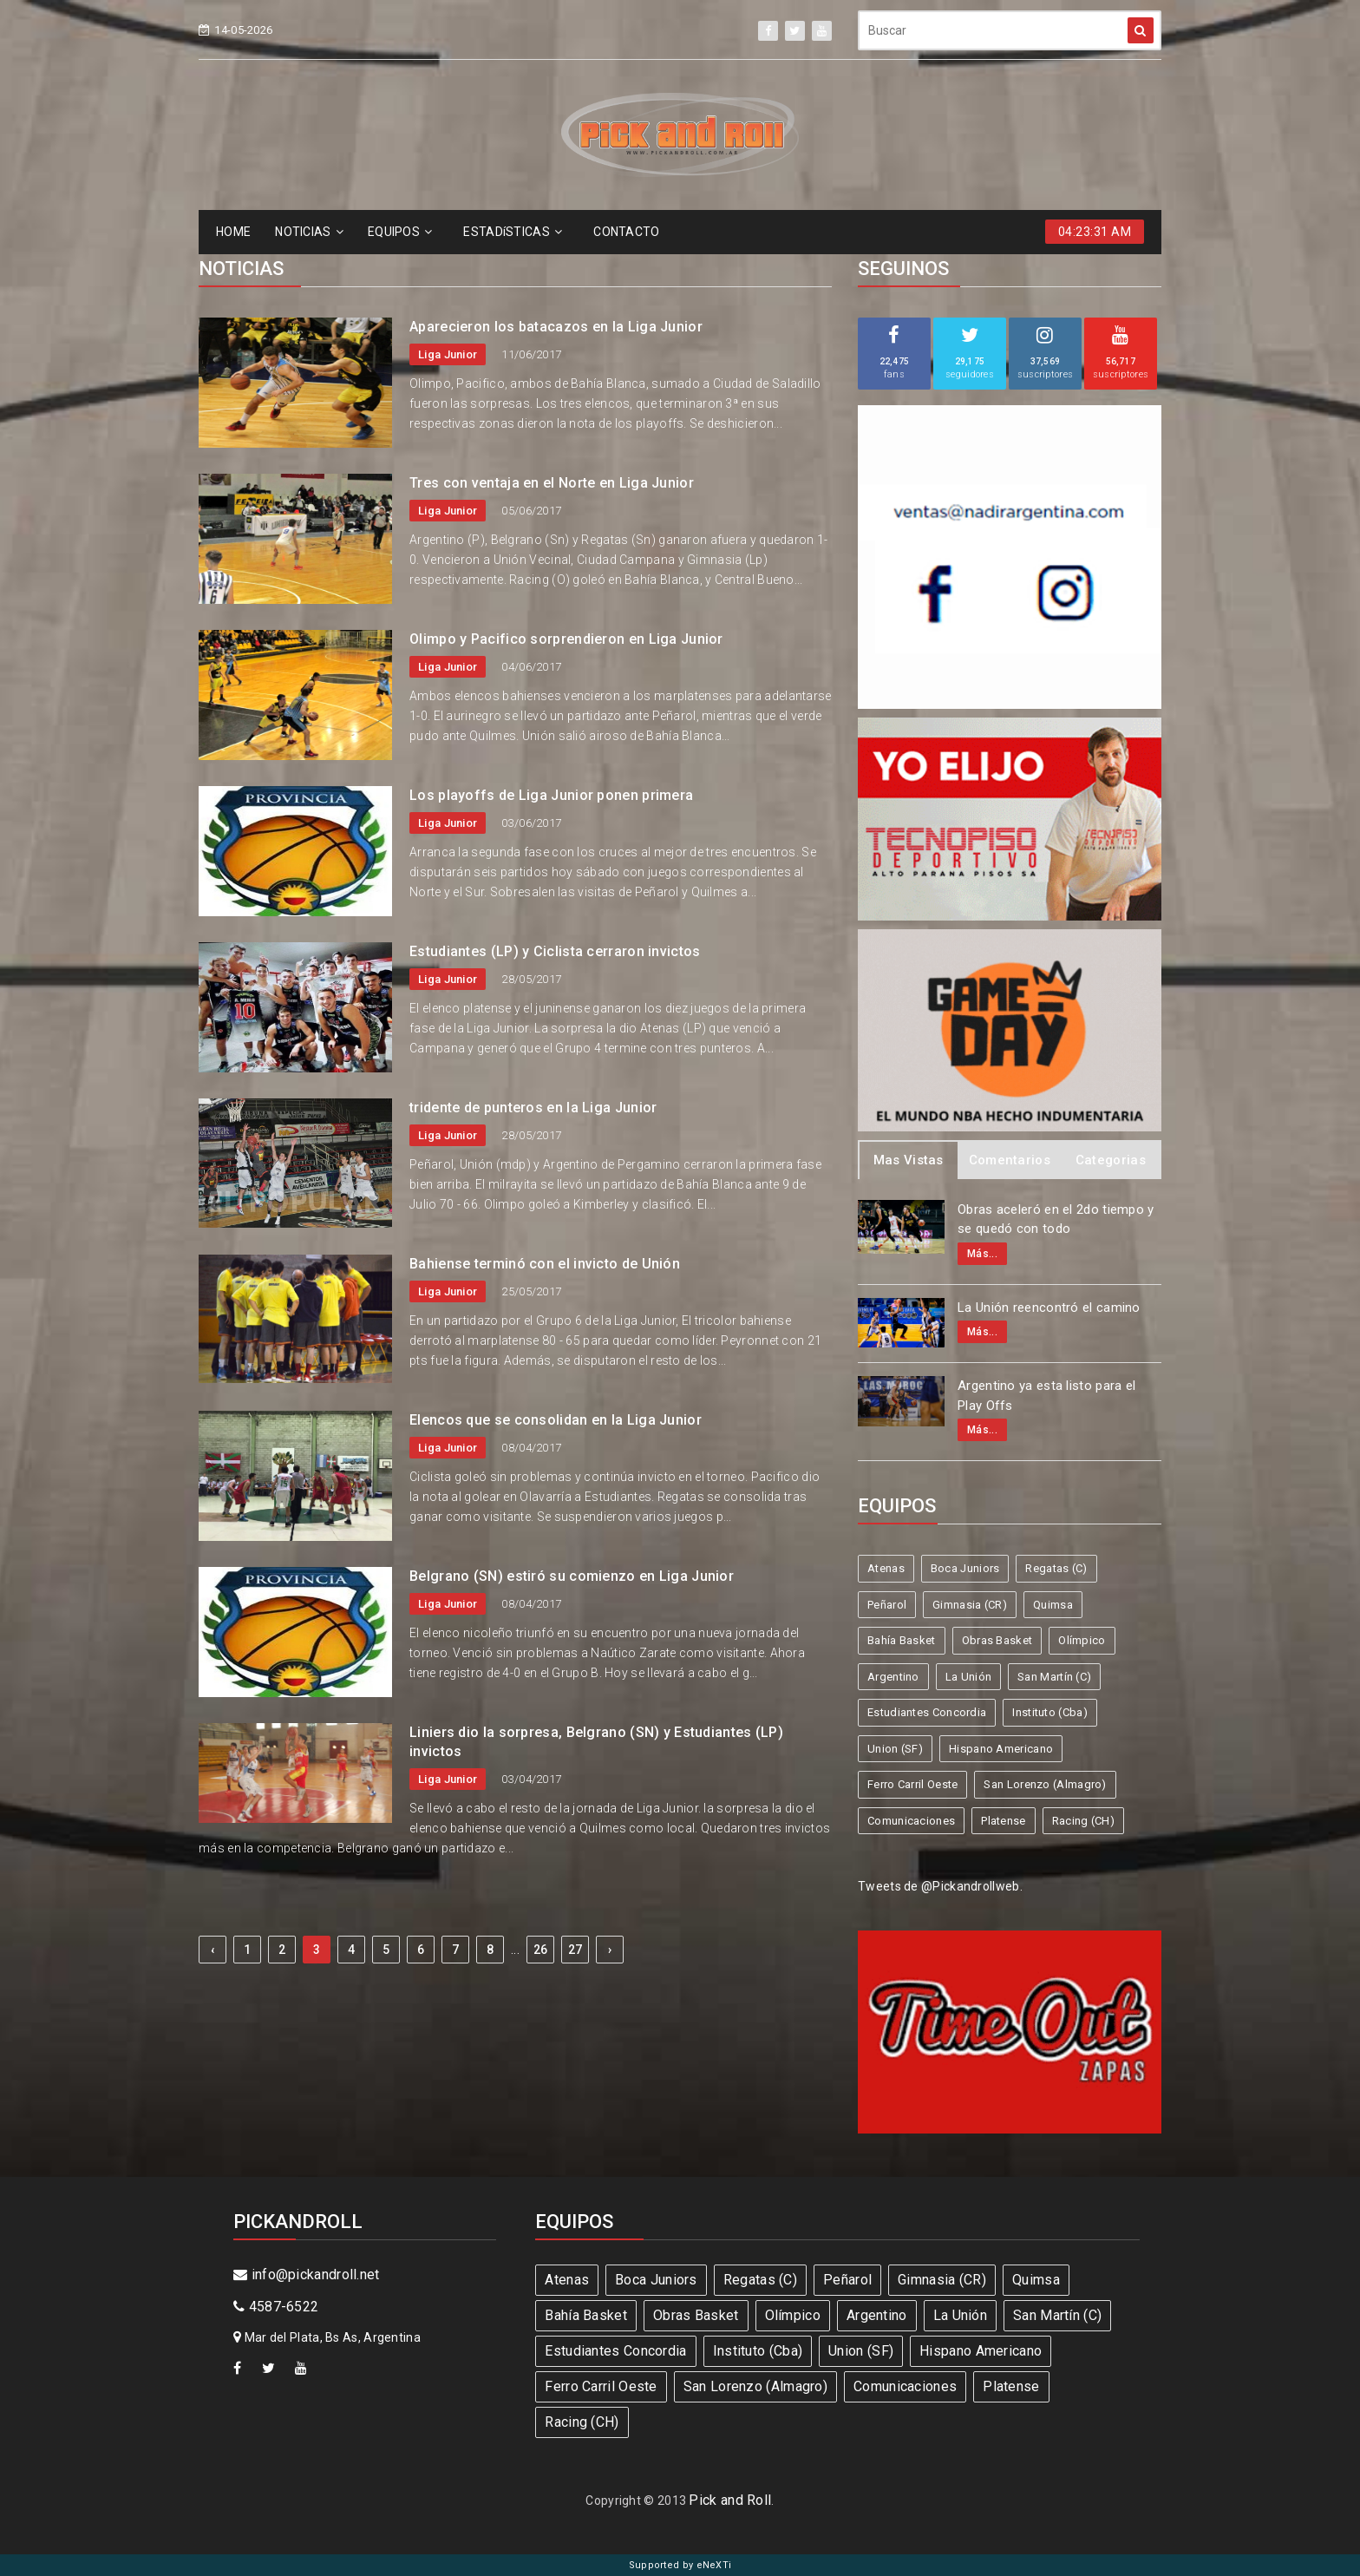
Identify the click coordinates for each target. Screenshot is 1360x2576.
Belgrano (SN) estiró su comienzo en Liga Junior (571, 1576)
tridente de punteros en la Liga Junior (533, 1107)
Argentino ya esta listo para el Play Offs (1046, 1395)
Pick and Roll (730, 2500)
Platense (1003, 1820)
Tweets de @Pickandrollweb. (940, 1886)
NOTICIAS (309, 232)
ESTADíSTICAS (512, 232)
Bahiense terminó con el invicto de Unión (544, 1263)
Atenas (886, 1568)
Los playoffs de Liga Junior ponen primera (551, 795)
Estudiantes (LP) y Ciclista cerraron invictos (555, 951)
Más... (982, 1254)
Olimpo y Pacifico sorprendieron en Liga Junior (566, 639)
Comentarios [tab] (1009, 1160)
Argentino (893, 1676)
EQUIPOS (400, 232)
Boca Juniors (965, 1568)
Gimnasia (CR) (969, 1604)
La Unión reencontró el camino (1049, 1307)
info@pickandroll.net (306, 2274)
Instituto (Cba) (1050, 1712)
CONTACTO (626, 232)
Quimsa (1053, 1604)
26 (540, 1950)
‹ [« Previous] (212, 1950)
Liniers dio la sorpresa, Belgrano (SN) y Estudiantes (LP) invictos (596, 1742)
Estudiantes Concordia (926, 1712)
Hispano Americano (1001, 1748)
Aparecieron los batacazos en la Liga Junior (556, 326)
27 (575, 1950)
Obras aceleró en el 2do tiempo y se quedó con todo (1056, 1219)
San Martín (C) (1054, 1676)
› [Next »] (609, 1950)
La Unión (968, 1676)
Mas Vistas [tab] (908, 1160)
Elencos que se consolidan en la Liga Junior (555, 1420)
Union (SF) (895, 1748)
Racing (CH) (1083, 1820)
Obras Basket (997, 1640)
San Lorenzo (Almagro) (1045, 1784)
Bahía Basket (901, 1640)
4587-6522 (275, 2306)
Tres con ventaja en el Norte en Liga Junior (551, 483)
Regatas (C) (1056, 1568)
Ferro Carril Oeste (912, 1784)
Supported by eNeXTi (680, 2565)
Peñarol (886, 1604)
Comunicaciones (911, 1820)
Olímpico (1081, 1640)
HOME (233, 232)
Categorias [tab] (1111, 1160)
